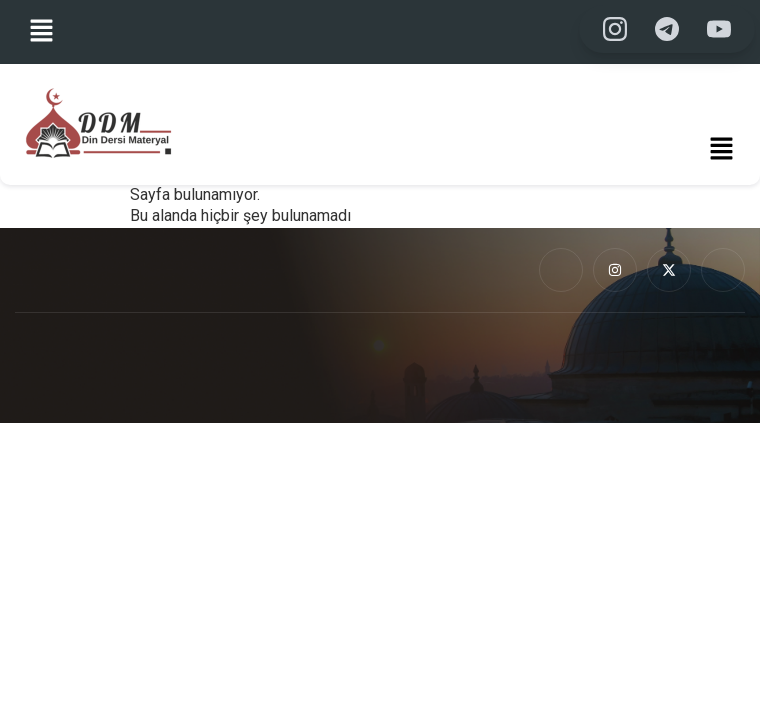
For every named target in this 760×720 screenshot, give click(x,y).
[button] (42, 32)
